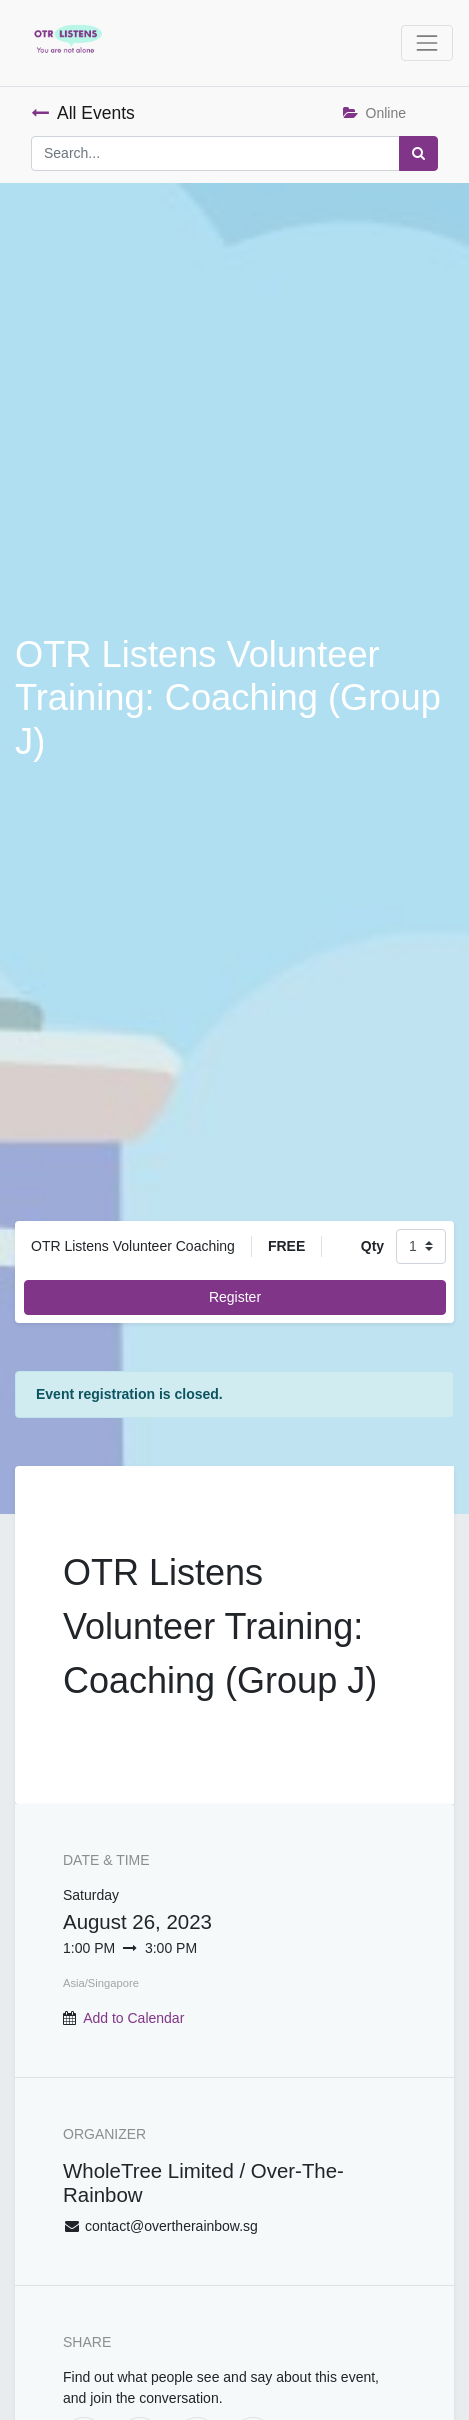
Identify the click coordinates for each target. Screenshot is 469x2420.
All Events (83, 113)
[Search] (418, 153)
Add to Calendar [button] (133, 2018)
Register (235, 1297)
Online (374, 113)
